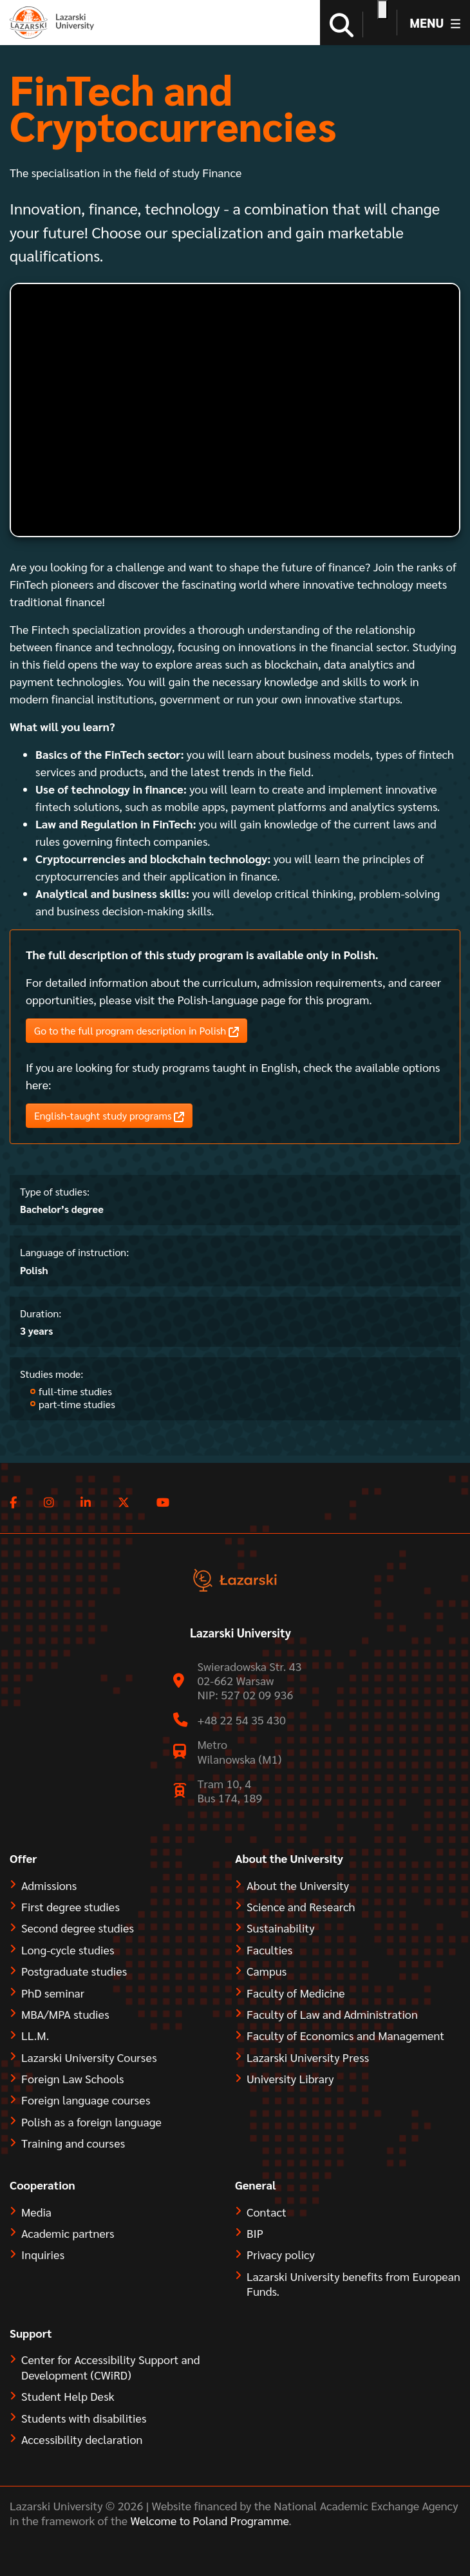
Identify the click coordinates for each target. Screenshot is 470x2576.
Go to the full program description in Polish (136, 1031)
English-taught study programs (109, 1116)
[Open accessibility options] (382, 9)
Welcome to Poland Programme (207, 2520)
